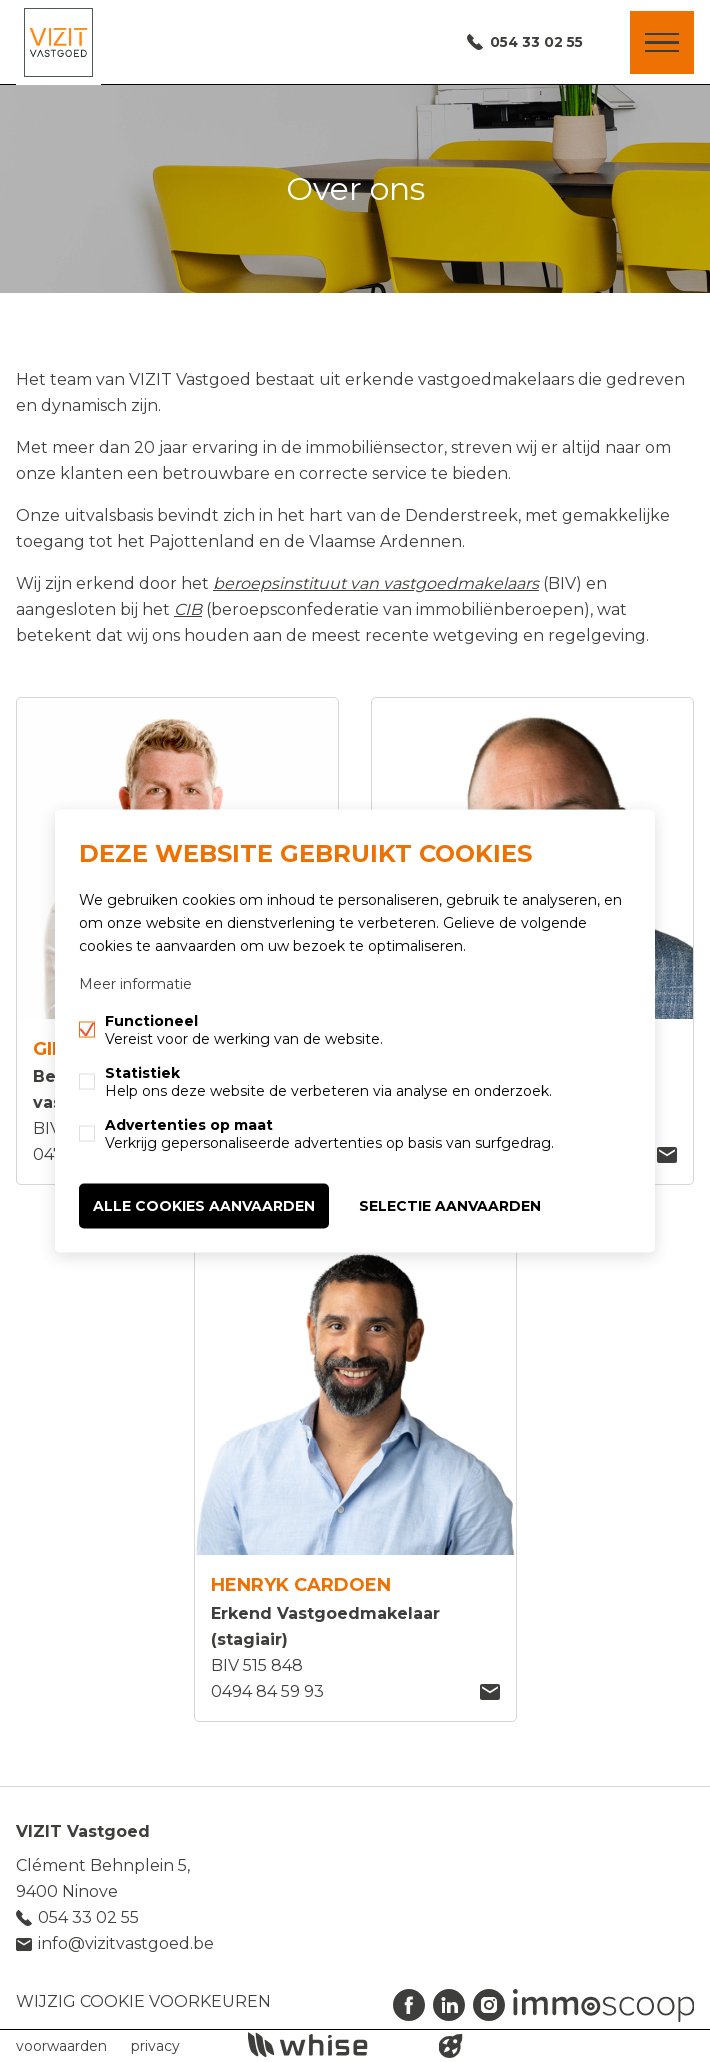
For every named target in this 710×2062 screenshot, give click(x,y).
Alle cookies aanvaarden (204, 1206)
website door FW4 (451, 2046)
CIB (188, 609)
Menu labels (662, 43)
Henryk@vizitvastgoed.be (490, 1692)
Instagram (489, 2005)
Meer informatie (135, 984)
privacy (155, 2046)
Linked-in (449, 2005)
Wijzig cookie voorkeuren (143, 2001)
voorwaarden (61, 2046)
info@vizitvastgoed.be (126, 1943)
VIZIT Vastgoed (83, 1831)
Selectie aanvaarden (450, 1206)
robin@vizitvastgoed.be (667, 1155)
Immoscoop (603, 2005)
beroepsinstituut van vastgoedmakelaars (376, 583)
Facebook (409, 2005)
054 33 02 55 (533, 43)
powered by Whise (331, 2044)
